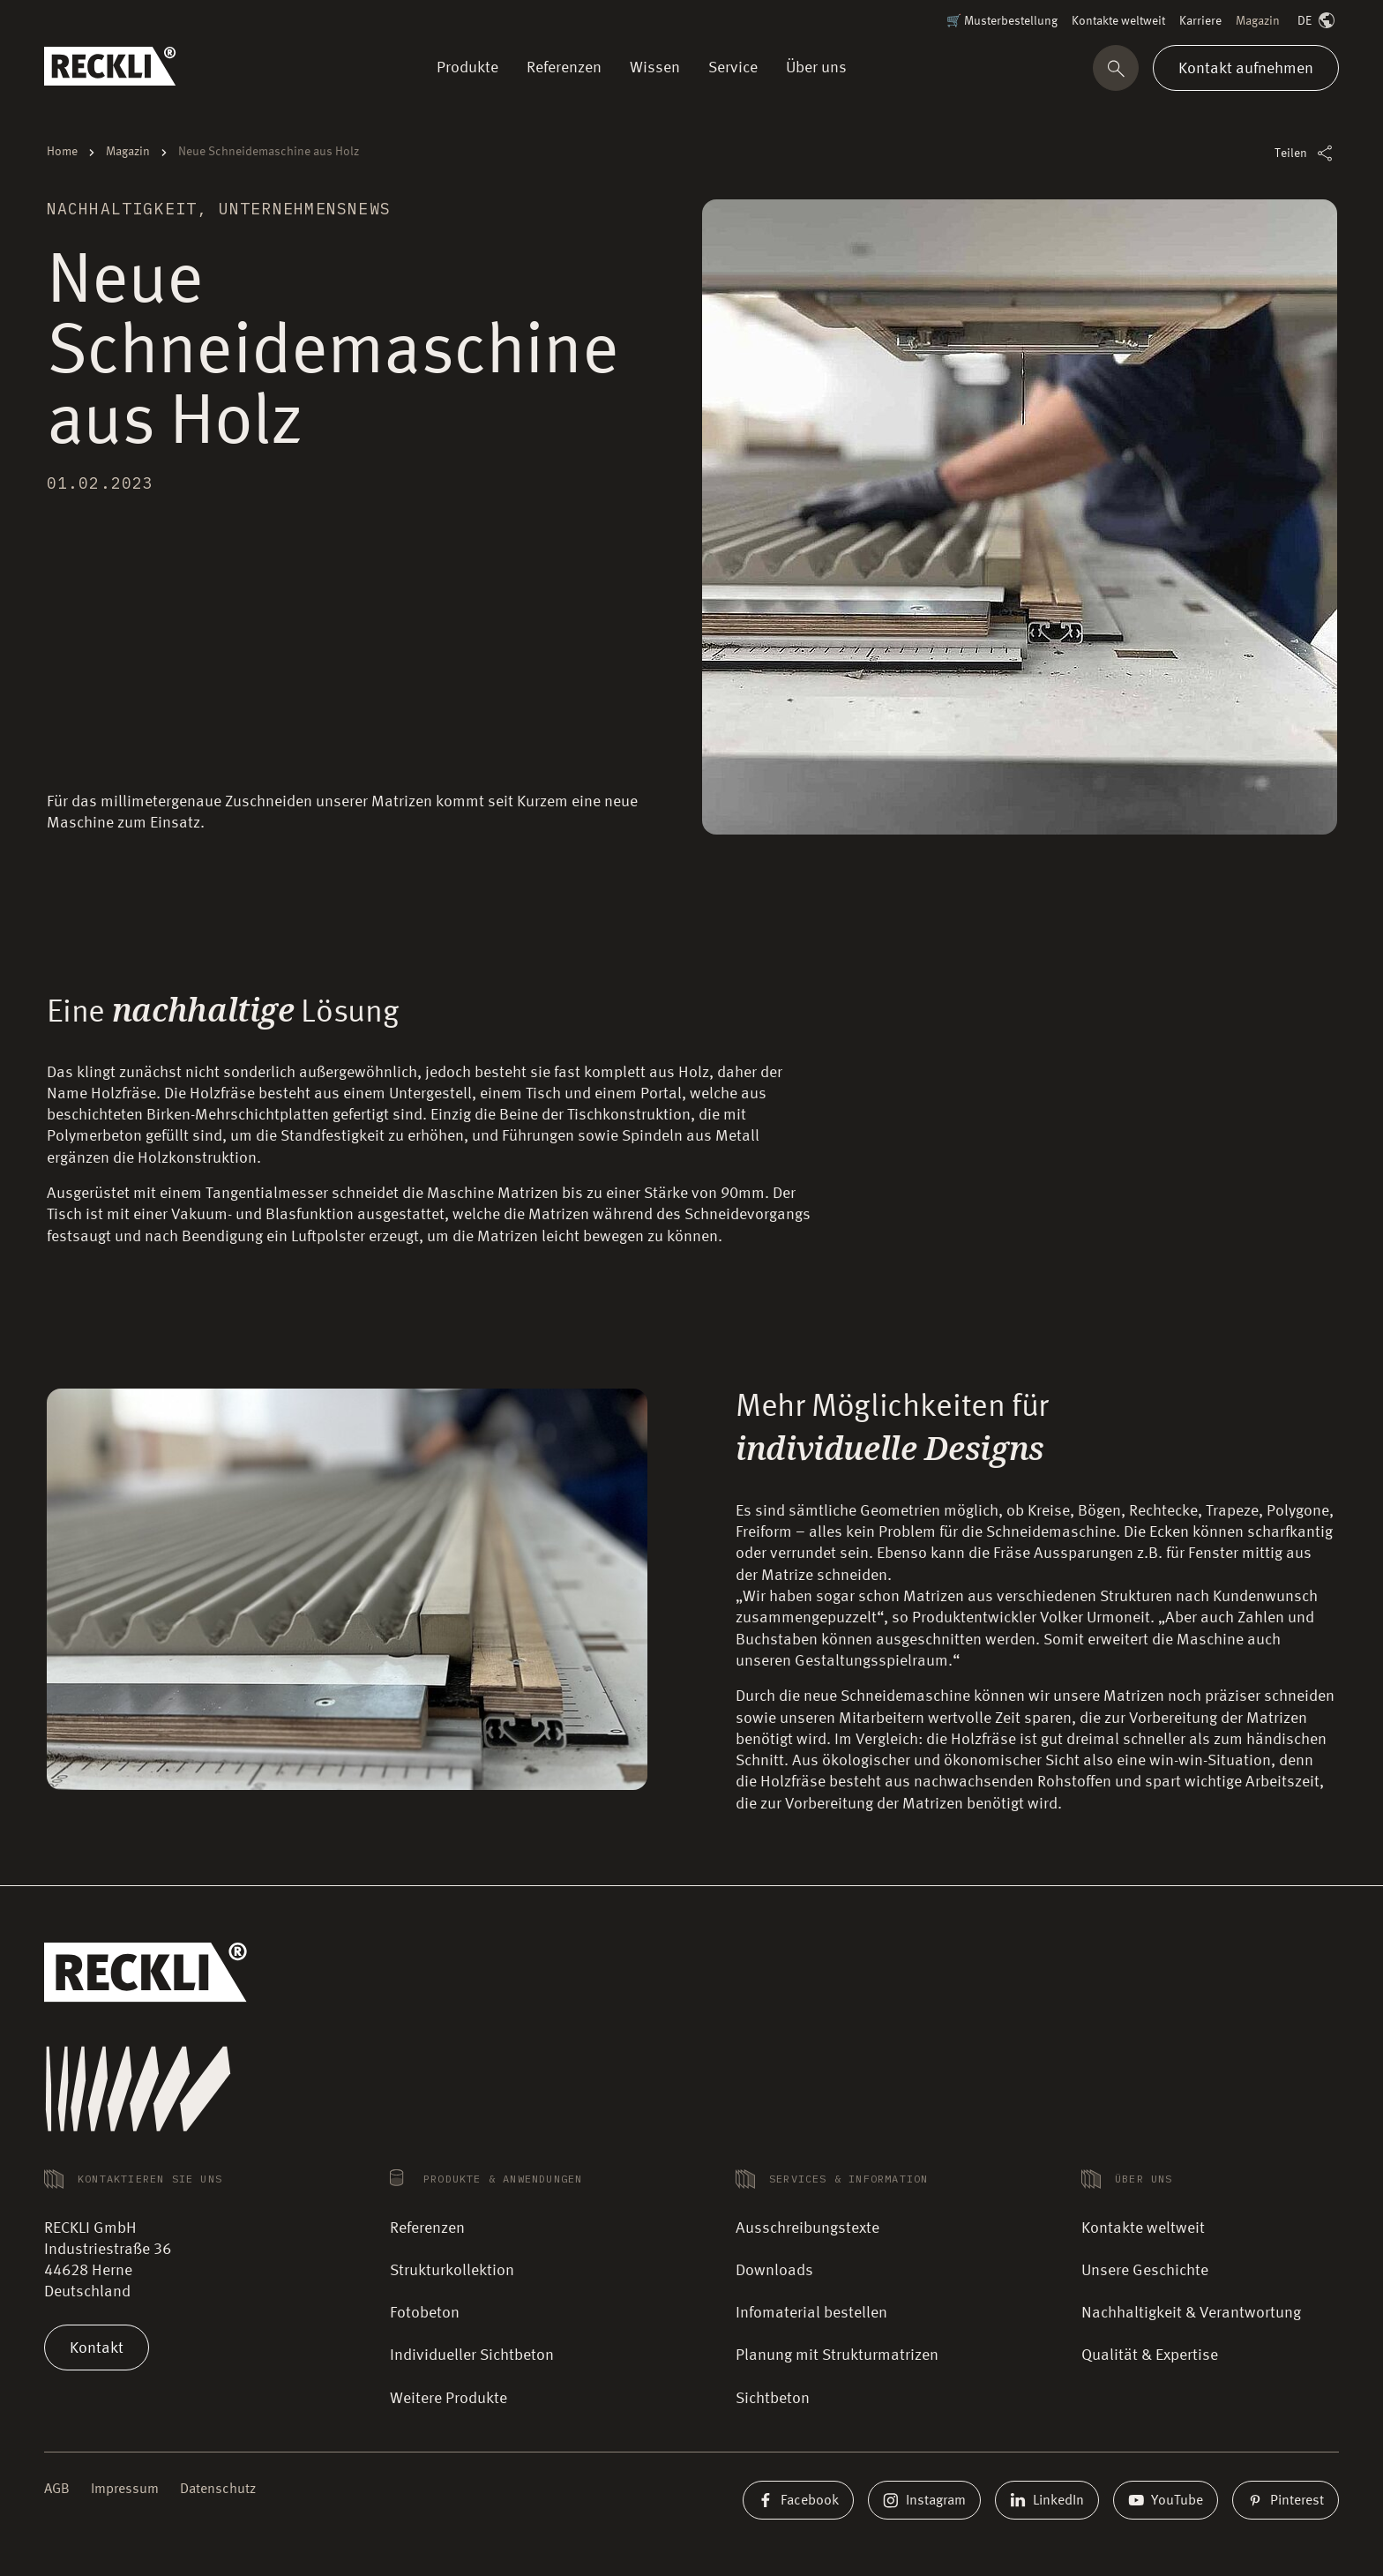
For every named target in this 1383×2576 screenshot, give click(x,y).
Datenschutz (218, 2489)
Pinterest (1285, 2500)
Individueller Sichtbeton (472, 2355)
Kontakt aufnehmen (1246, 68)
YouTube (1165, 2500)
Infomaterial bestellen (811, 2313)
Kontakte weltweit (1118, 21)
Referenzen (427, 2228)
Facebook (798, 2500)
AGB (57, 2489)
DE (1317, 22)
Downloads (774, 2271)
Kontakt (96, 2347)
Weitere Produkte (448, 2399)
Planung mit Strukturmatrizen (837, 2355)
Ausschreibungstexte (807, 2228)
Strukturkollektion (452, 2271)
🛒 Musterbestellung (1002, 21)
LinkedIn (1047, 2500)
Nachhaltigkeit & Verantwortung (1191, 2313)
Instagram (924, 2500)
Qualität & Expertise (1149, 2355)
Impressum (125, 2489)
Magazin (1258, 21)
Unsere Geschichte (1144, 2271)
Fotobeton (425, 2313)
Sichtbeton (773, 2399)
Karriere (1200, 21)
